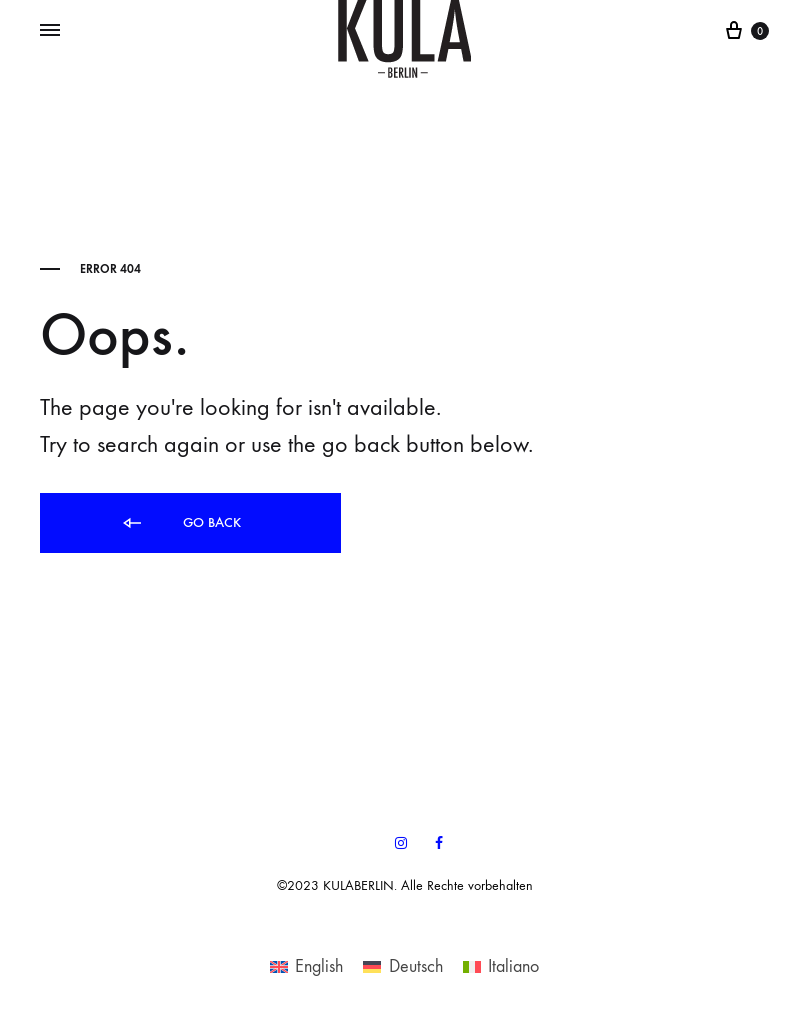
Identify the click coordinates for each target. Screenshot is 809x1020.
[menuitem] (306, 966)
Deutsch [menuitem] (416, 966)
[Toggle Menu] (50, 31)
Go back (180, 523)
